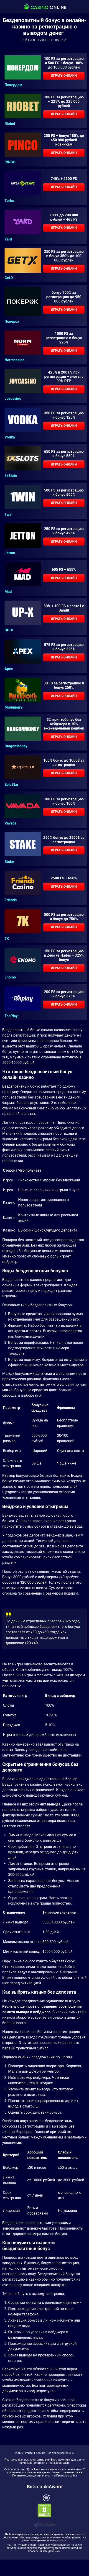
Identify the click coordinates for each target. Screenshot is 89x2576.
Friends (11, 900)
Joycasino (13, 399)
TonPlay (11, 1016)
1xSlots (11, 476)
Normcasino (14, 360)
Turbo (9, 201)
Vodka (10, 437)
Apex (9, 669)
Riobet (10, 124)
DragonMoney (16, 746)
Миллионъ (14, 707)
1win (8, 514)
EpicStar (11, 785)
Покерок (12, 322)
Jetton (10, 553)
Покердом (13, 85)
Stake (9, 862)
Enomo (10, 977)
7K (7, 939)
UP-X (9, 630)
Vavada (11, 823)
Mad (8, 592)
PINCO (10, 162)
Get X (9, 278)
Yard (8, 239)
